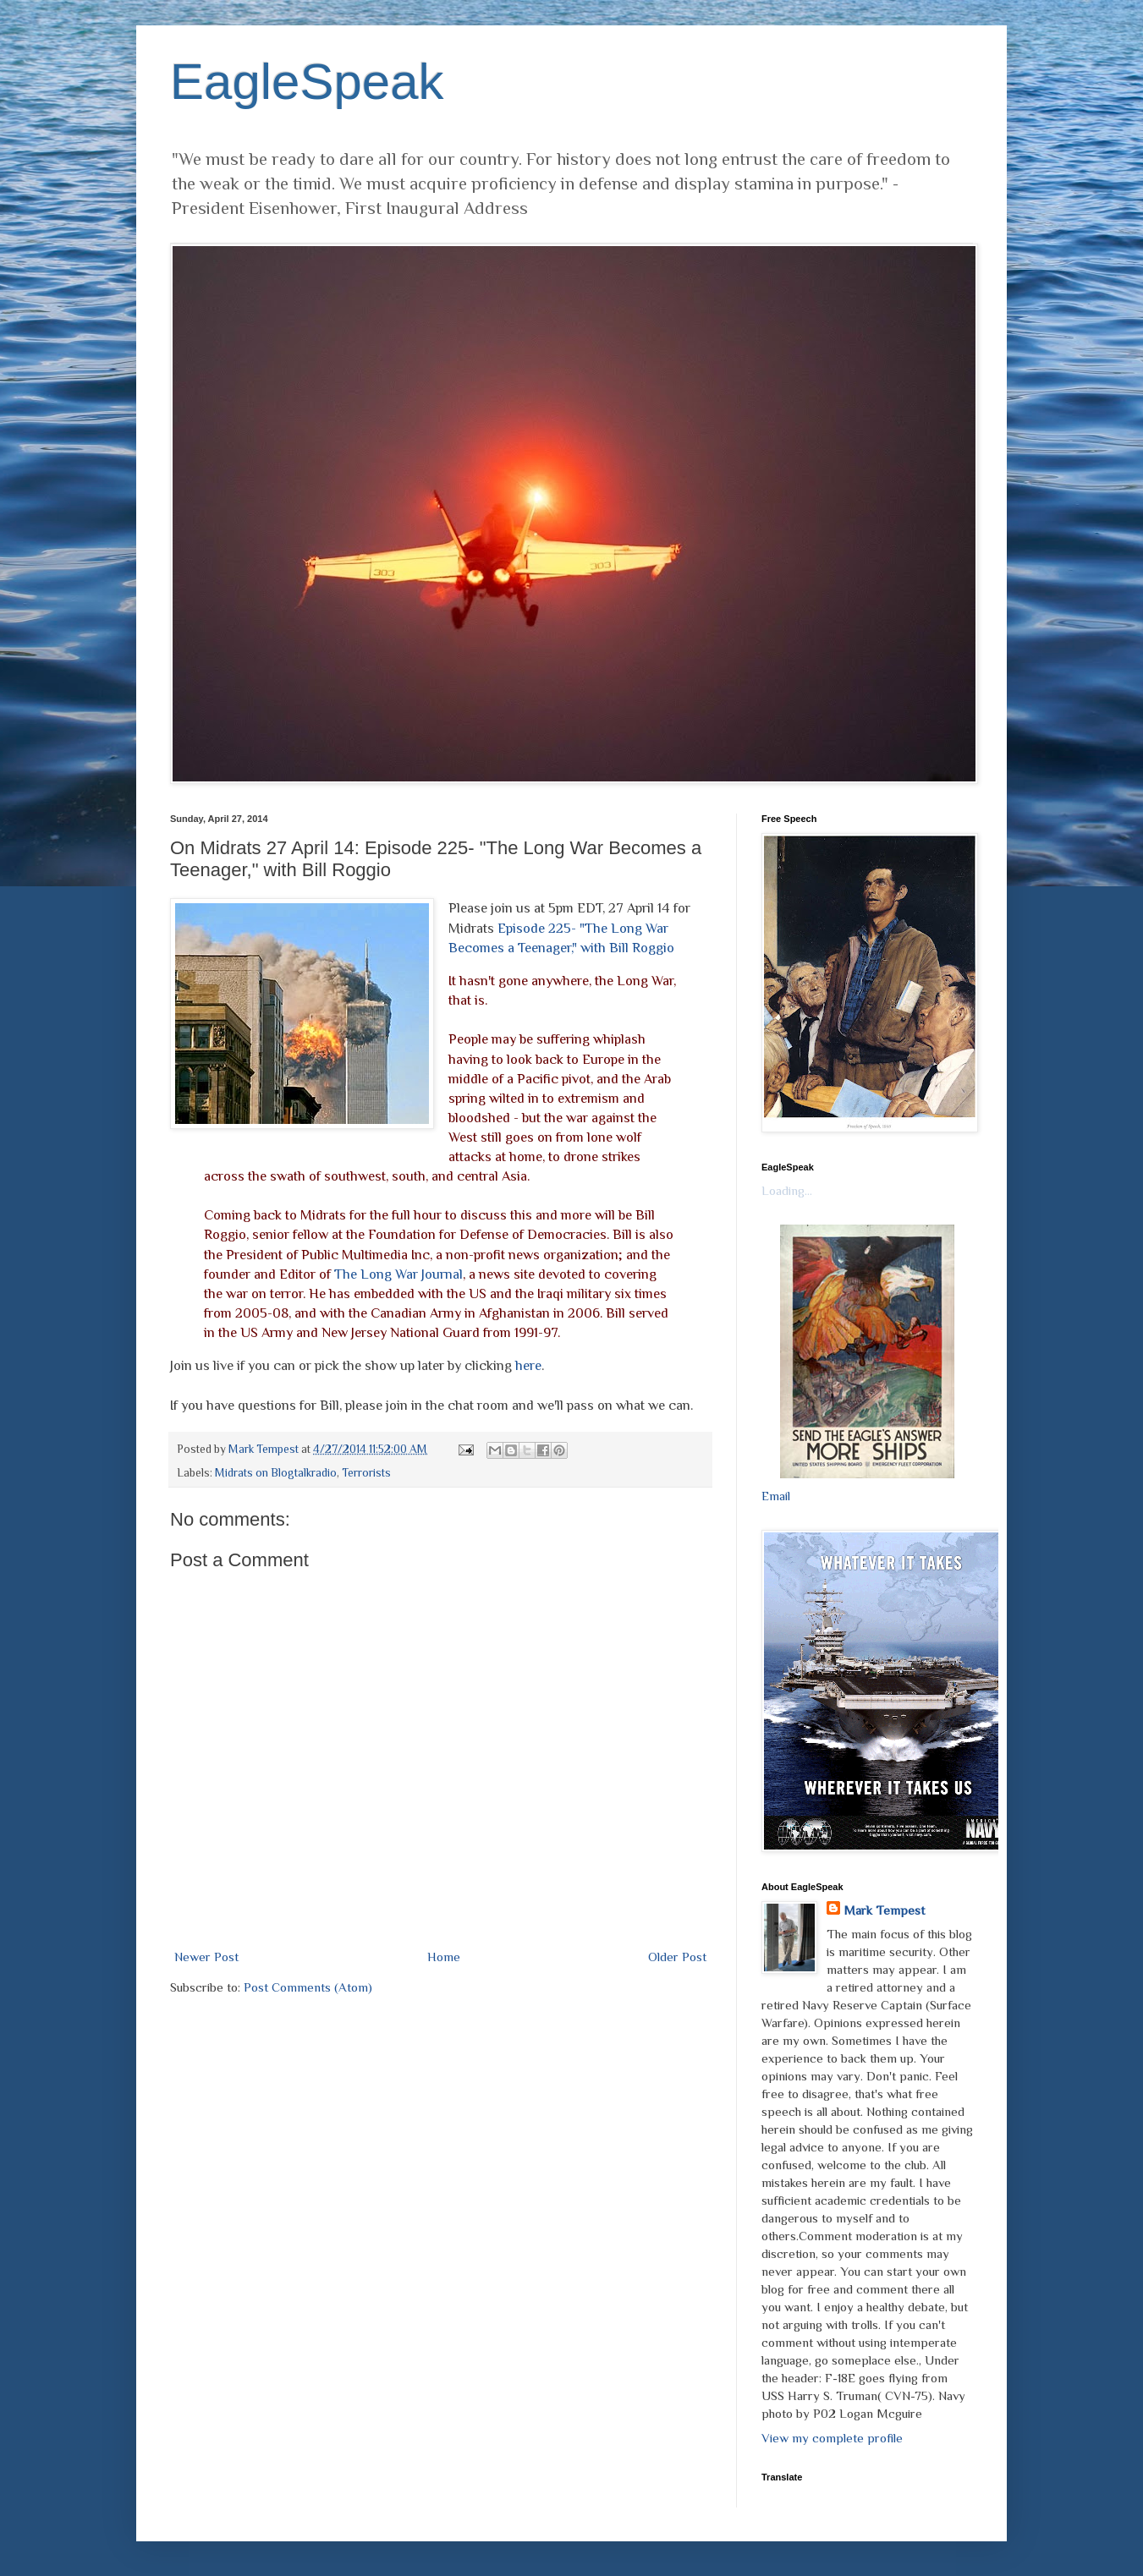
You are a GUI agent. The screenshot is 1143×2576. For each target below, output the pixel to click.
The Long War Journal (398, 1274)
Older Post (677, 1956)
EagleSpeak (307, 81)
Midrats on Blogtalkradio (276, 1472)
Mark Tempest (884, 1910)
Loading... (786, 1190)
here (528, 1365)
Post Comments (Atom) (308, 1987)
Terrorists (366, 1472)
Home (443, 1956)
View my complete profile (832, 2438)
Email (775, 1495)
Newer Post (206, 1956)
